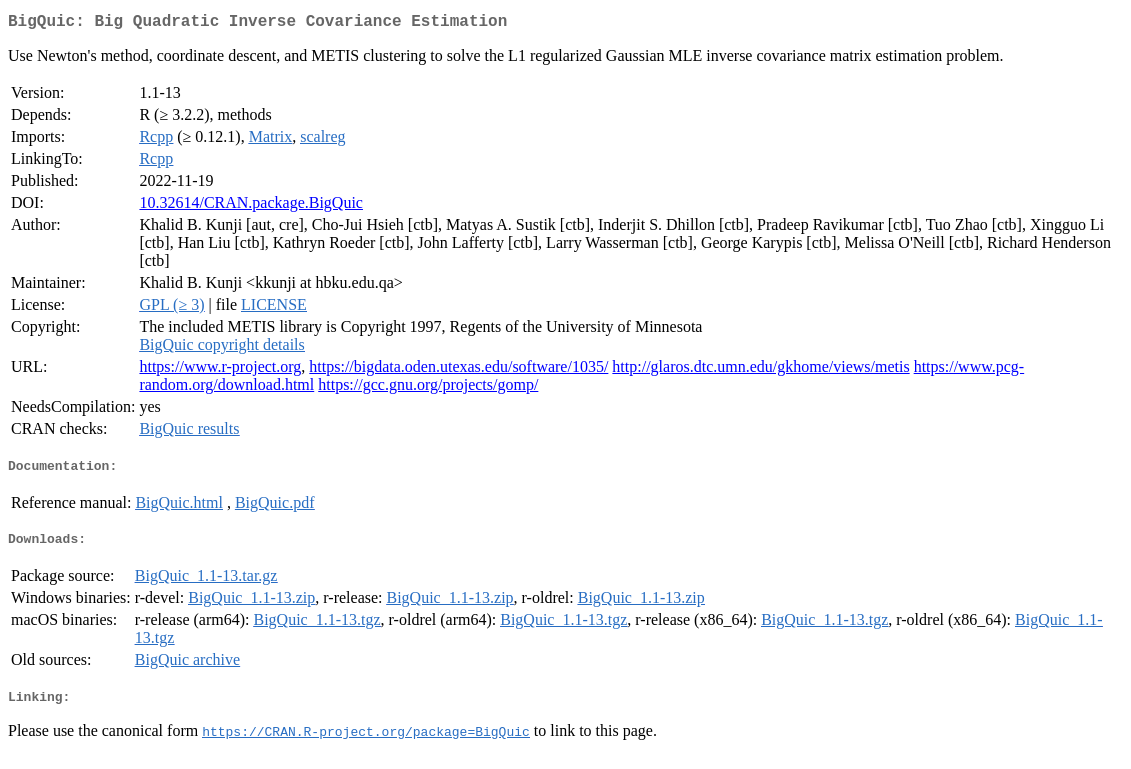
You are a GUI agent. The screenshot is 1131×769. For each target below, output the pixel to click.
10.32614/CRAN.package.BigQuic (251, 206)
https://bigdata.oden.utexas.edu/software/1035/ (458, 370)
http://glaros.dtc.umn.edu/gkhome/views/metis (760, 370)
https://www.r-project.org (220, 370)
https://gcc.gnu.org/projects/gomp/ (428, 388)
